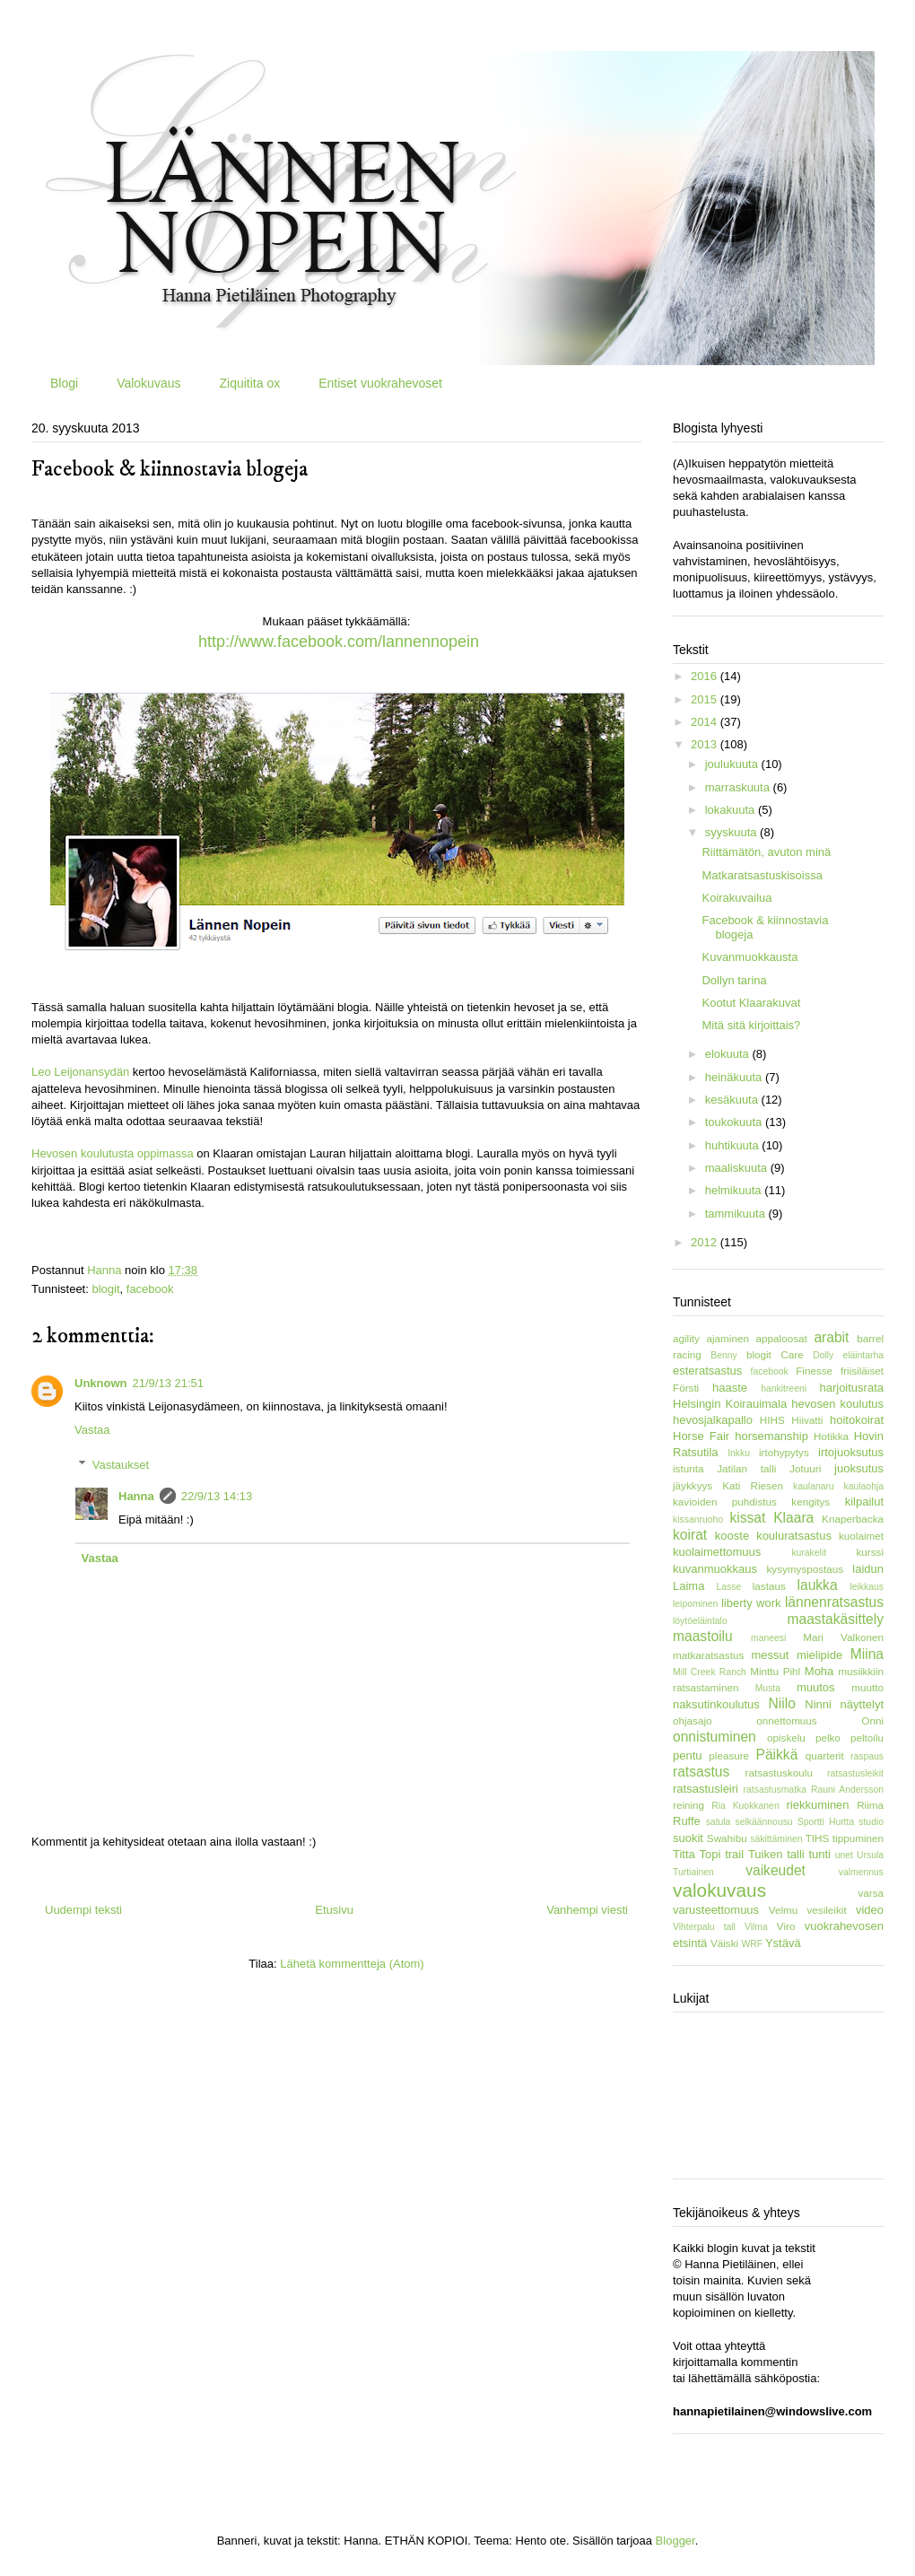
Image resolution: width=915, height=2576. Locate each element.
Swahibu (727, 1838)
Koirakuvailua (736, 897)
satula (718, 1822)
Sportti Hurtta (825, 1822)
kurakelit (808, 1553)
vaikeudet (775, 1870)
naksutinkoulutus (716, 1704)
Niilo (782, 1703)
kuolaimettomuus (717, 1552)
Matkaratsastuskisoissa (762, 875)
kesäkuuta (733, 1099)
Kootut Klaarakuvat (751, 1002)
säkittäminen (776, 1839)
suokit (688, 1838)
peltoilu (867, 1737)
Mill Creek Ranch (709, 1672)
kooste (732, 1535)
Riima (870, 1805)
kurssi (870, 1552)
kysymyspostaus (804, 1569)
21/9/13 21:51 (169, 1383)
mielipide (819, 1655)
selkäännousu (764, 1822)
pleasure (729, 1755)
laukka (817, 1585)
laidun (868, 1569)
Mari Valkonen (843, 1637)
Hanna (136, 1496)
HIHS (772, 1420)
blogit (105, 1289)
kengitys (810, 1501)
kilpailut (864, 1501)
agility (686, 1338)
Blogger (675, 2540)
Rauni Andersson (847, 1789)
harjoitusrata (851, 1387)
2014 (705, 722)
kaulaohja (864, 1486)
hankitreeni (783, 1388)
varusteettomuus (716, 1910)
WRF (751, 1944)
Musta (767, 1688)
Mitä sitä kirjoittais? (751, 1025)
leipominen (695, 1604)
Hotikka (831, 1436)
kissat (747, 1517)
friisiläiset (862, 1370)
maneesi (768, 1638)
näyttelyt (862, 1704)
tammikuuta (737, 1213)
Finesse (814, 1370)
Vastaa (92, 1429)
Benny (723, 1355)
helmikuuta (734, 1190)
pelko (828, 1737)
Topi (710, 1854)
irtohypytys (784, 1452)
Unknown (100, 1383)
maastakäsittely (836, 1619)
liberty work (751, 1603)
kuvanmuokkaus (715, 1569)
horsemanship (771, 1436)
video (870, 1910)
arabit (831, 1337)
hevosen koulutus (837, 1403)
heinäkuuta (735, 1077)
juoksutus (859, 1468)
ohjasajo (692, 1720)
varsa (871, 1893)
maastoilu (703, 1636)
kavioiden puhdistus (725, 1501)
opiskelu (786, 1737)
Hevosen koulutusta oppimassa (112, 1153)
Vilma (756, 1927)
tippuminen (858, 1838)
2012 (705, 1242)
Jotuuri (805, 1468)
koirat (690, 1534)
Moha (819, 1671)
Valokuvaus (148, 383)
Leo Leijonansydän (80, 1071)
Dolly (823, 1355)
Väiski (724, 1943)
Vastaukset (120, 1464)
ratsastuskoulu (779, 1772)
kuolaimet (861, 1535)
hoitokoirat (857, 1420)
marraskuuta (739, 787)
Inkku (739, 1453)
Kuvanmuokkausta (749, 957)
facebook (150, 1289)
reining (688, 1805)
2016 (705, 676)
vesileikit (826, 1910)
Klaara (793, 1517)
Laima (688, 1586)
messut (770, 1655)
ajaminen (728, 1338)
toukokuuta (735, 1122)
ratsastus (701, 1771)
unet (844, 1855)
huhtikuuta (733, 1145)
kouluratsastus (794, 1535)
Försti (686, 1387)
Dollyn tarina (734, 980)
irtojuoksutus (851, 1452)
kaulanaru (813, 1486)
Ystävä (783, 1943)
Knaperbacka (853, 1518)
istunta (688, 1468)
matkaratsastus (708, 1655)
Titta (684, 1854)
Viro (786, 1926)
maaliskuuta (738, 1167)
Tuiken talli (776, 1854)
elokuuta (729, 1054)
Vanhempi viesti (587, 1910)
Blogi (64, 383)
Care (791, 1354)
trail (734, 1854)
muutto (867, 1687)
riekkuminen (817, 1805)
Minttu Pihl (775, 1671)
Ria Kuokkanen (745, 1806)
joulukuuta (733, 764)
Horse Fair (701, 1436)
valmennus (861, 1872)
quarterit (825, 1755)
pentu (687, 1755)
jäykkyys (692, 1485)
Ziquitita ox (249, 383)
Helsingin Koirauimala (730, 1403)
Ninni (818, 1704)
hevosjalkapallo (713, 1420)
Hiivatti (807, 1420)
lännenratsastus (834, 1602)
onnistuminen (714, 1736)
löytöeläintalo (700, 1621)
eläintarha (863, 1355)
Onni (872, 1720)
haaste (729, 1387)
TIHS (818, 1838)
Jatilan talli (746, 1468)
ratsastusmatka (775, 1789)
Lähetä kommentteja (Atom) (351, 1963)
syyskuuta (732, 832)
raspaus (867, 1756)
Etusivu (334, 1910)
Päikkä (777, 1754)
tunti (819, 1854)
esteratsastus (707, 1370)
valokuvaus (719, 1890)
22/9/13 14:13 (217, 1496)
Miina (867, 1654)
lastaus (769, 1586)
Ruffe (687, 1821)
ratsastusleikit (855, 1773)
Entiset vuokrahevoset (380, 383)
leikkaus (867, 1587)
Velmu (783, 1910)
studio (871, 1822)
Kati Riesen (752, 1485)
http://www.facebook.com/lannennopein (338, 642)
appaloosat (781, 1338)
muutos (816, 1687)
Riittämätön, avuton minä (766, 852)
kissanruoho (698, 1519)
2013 (705, 744)
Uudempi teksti (83, 1910)
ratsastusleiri (705, 1788)
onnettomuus (786, 1720)
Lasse (729, 1587)
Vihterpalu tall (704, 1927)
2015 (705, 699)
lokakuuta (731, 809)
